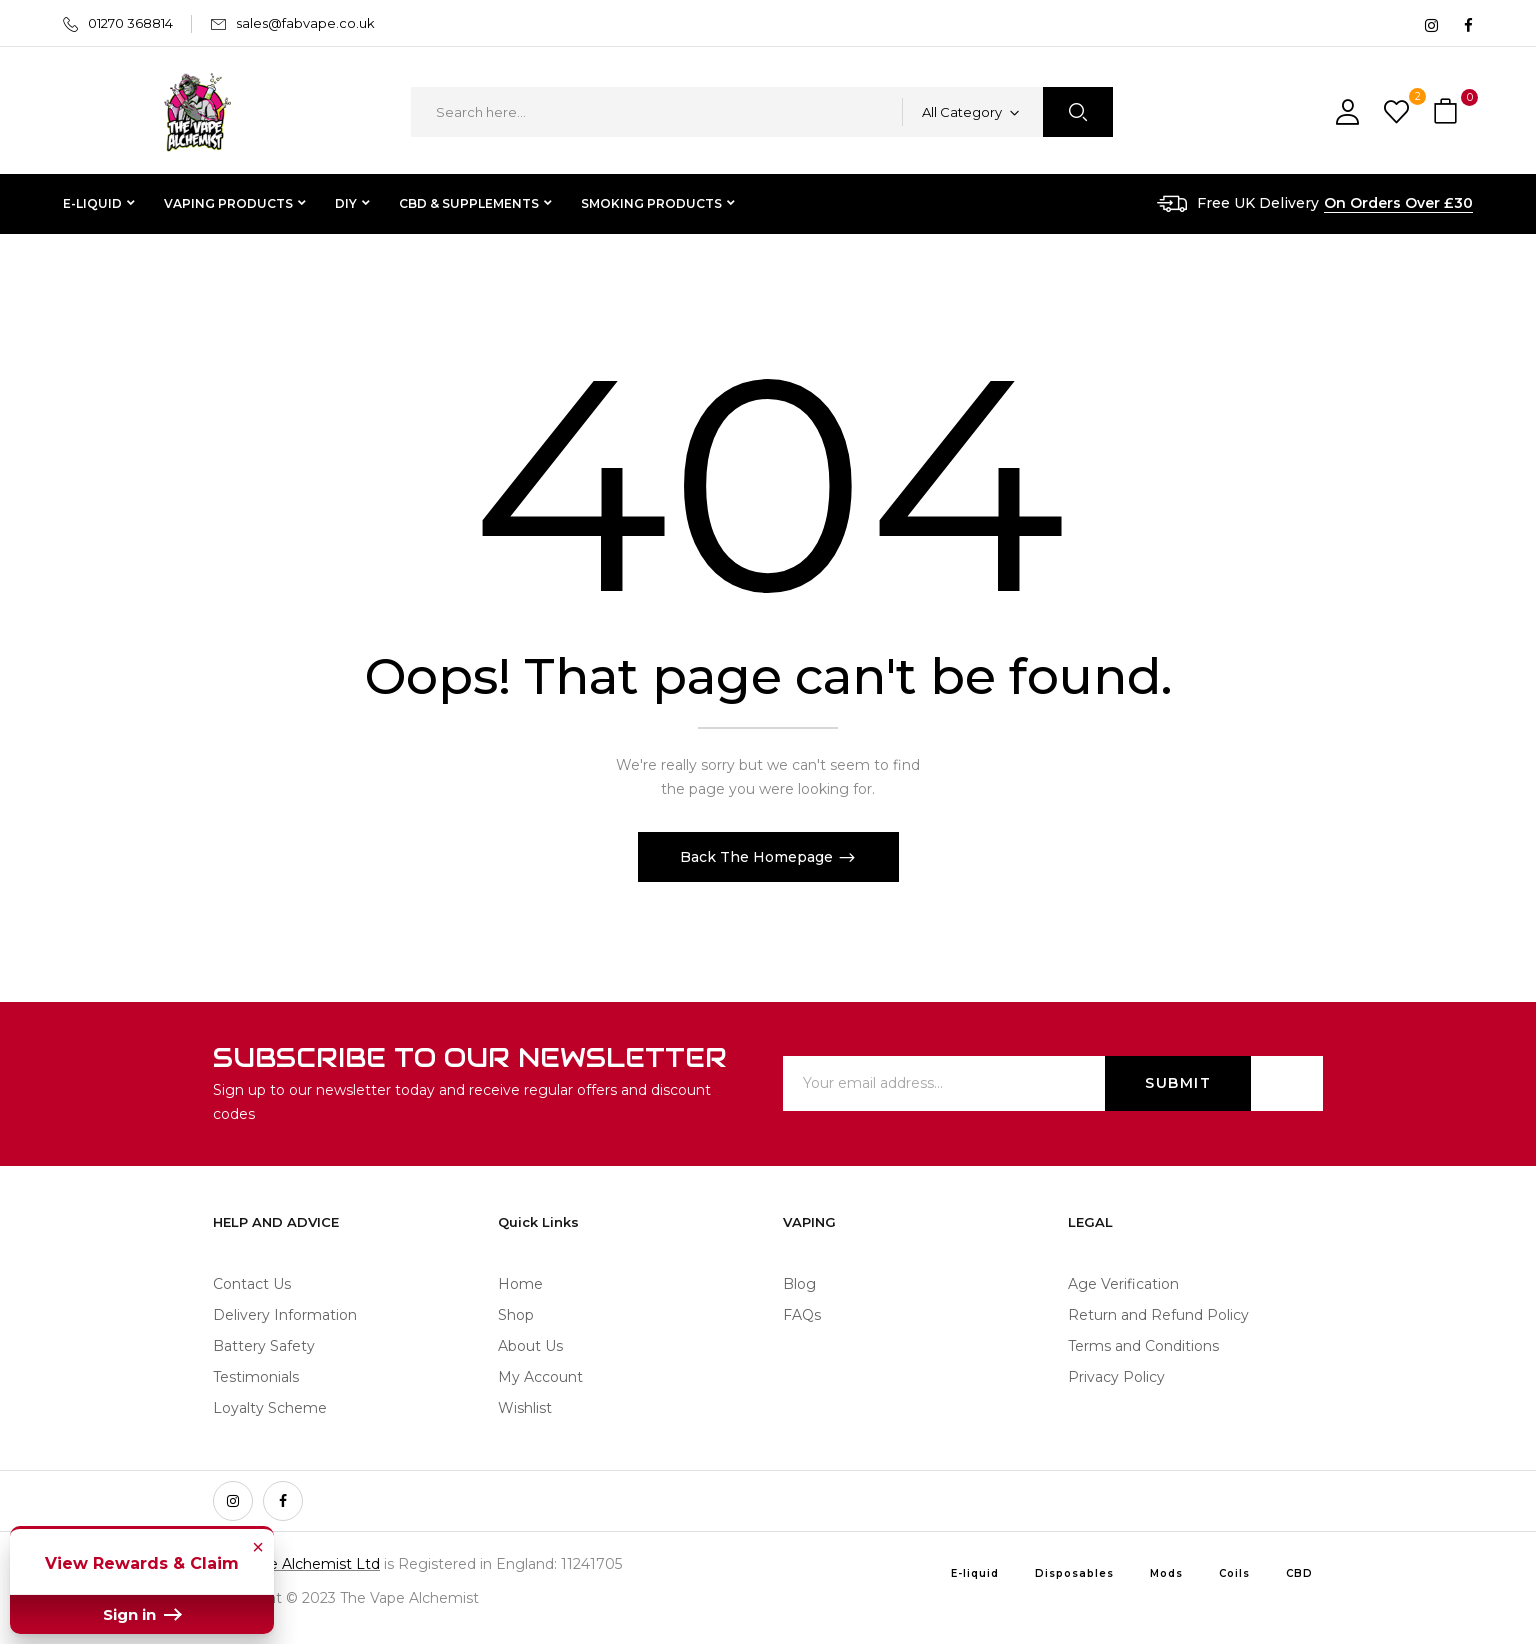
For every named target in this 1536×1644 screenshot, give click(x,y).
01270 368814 (130, 23)
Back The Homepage (758, 857)
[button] (1448, 112)
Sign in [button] (142, 1614)
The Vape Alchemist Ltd (296, 1564)
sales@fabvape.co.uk (305, 23)
